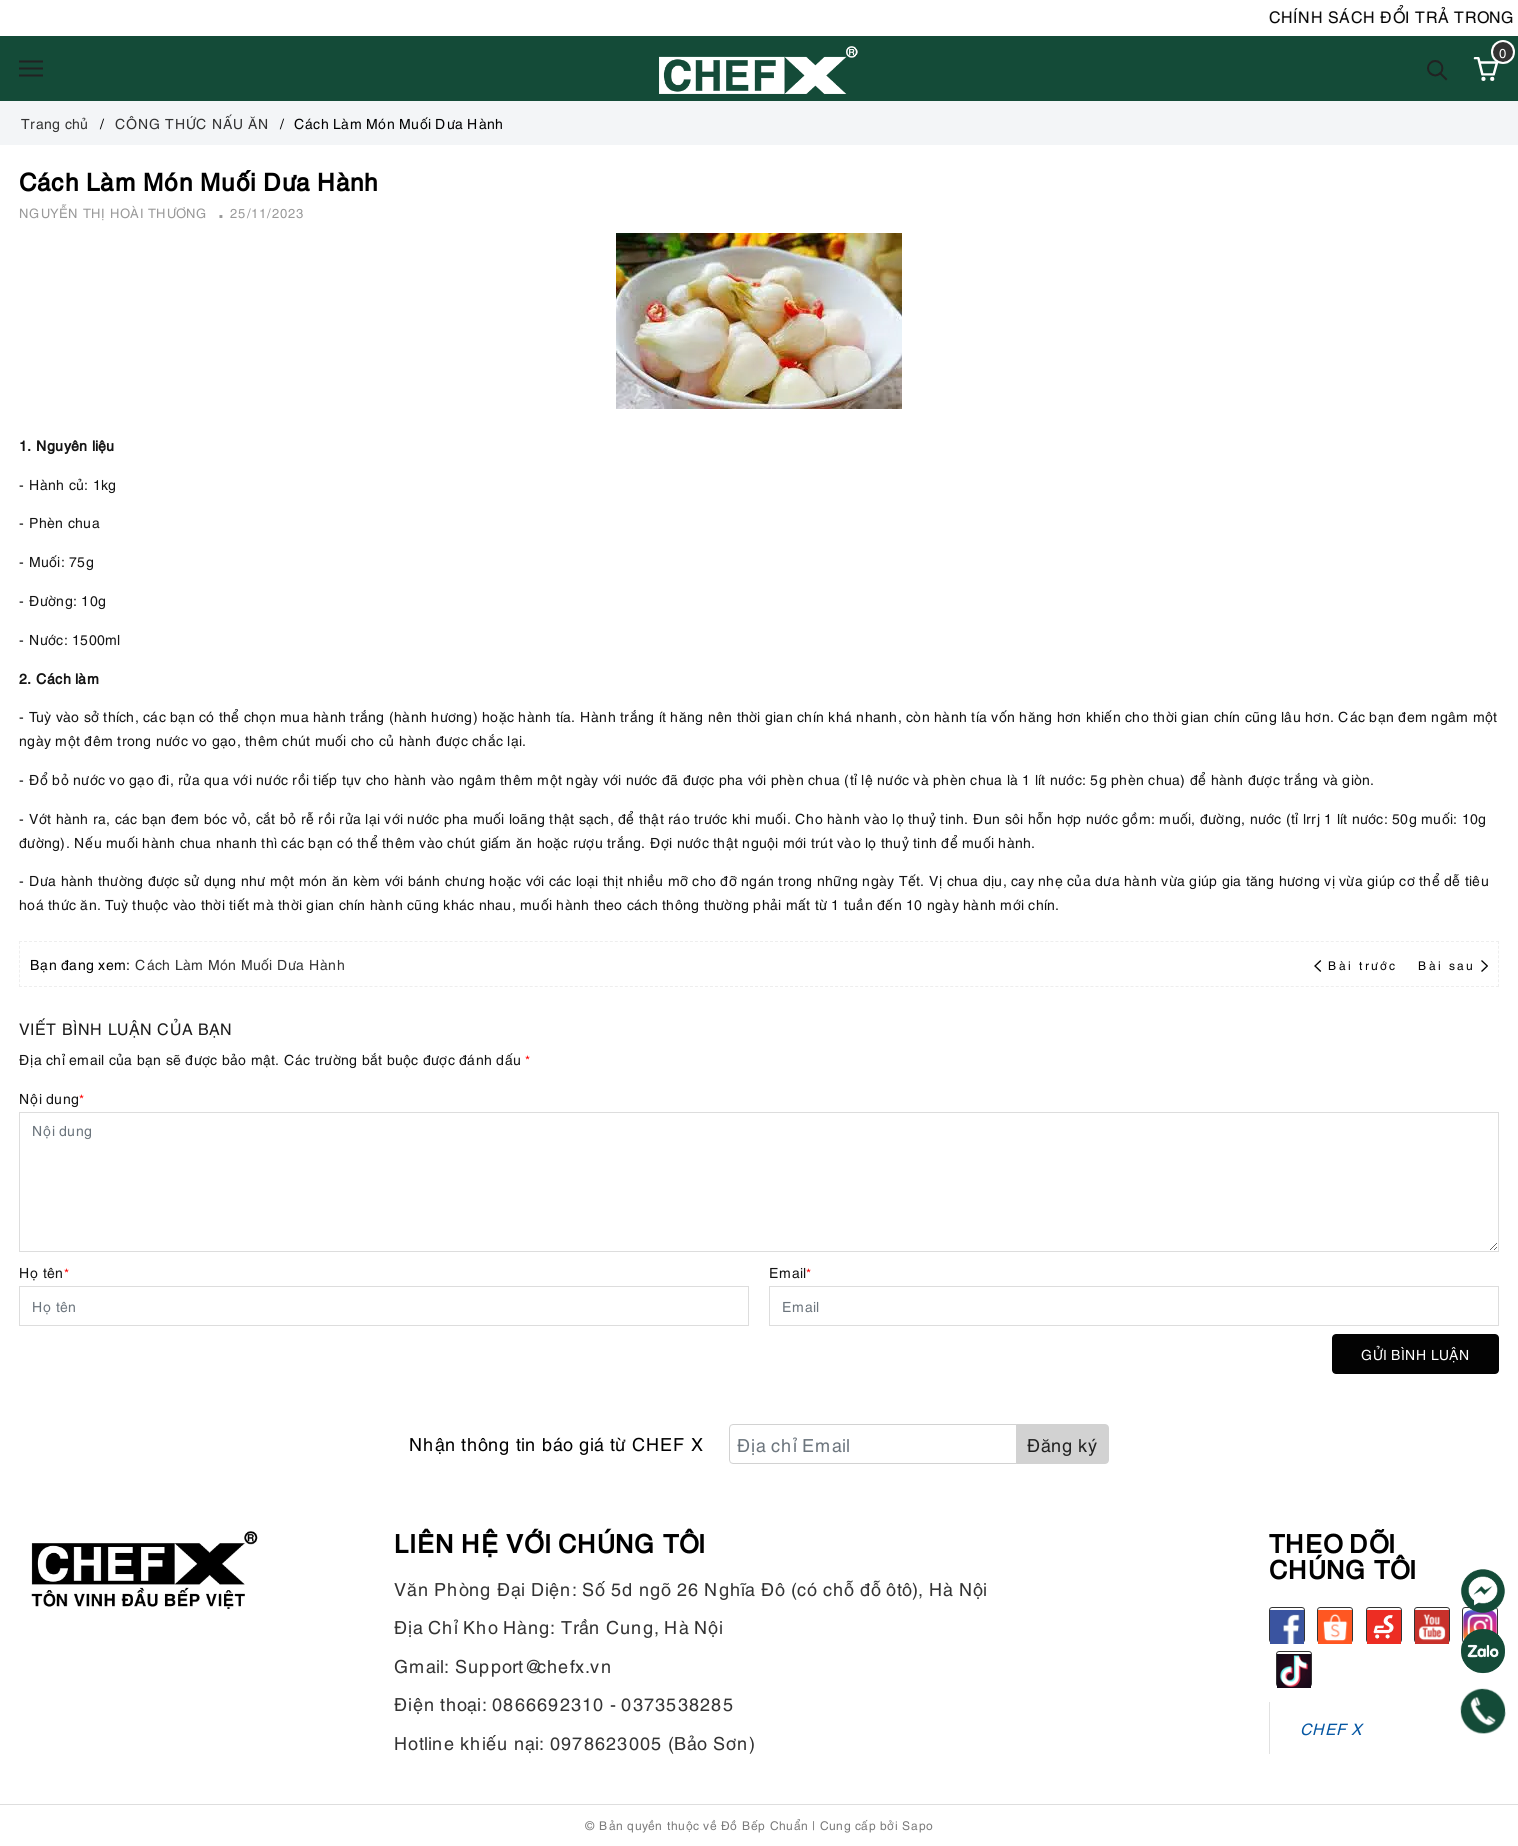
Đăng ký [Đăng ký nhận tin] (1062, 1443)
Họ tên (44, 1271)
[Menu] (31, 69)
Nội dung (51, 1097)
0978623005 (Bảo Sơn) (652, 1741)
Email (790, 1271)
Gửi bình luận (1415, 1353)
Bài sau (1453, 964)
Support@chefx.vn (533, 1664)
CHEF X (1331, 1727)
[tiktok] (1294, 1669)
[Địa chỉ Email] (873, 1444)
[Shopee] (1335, 1625)
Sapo (917, 1824)
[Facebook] (1287, 1625)
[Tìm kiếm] (1437, 68)
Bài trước (1358, 964)
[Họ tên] (384, 1306)
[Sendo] (1384, 1625)
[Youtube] (1432, 1625)
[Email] (1134, 1306)
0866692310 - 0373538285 (613, 1702)
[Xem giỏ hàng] (1486, 69)
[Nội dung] (759, 1182)
